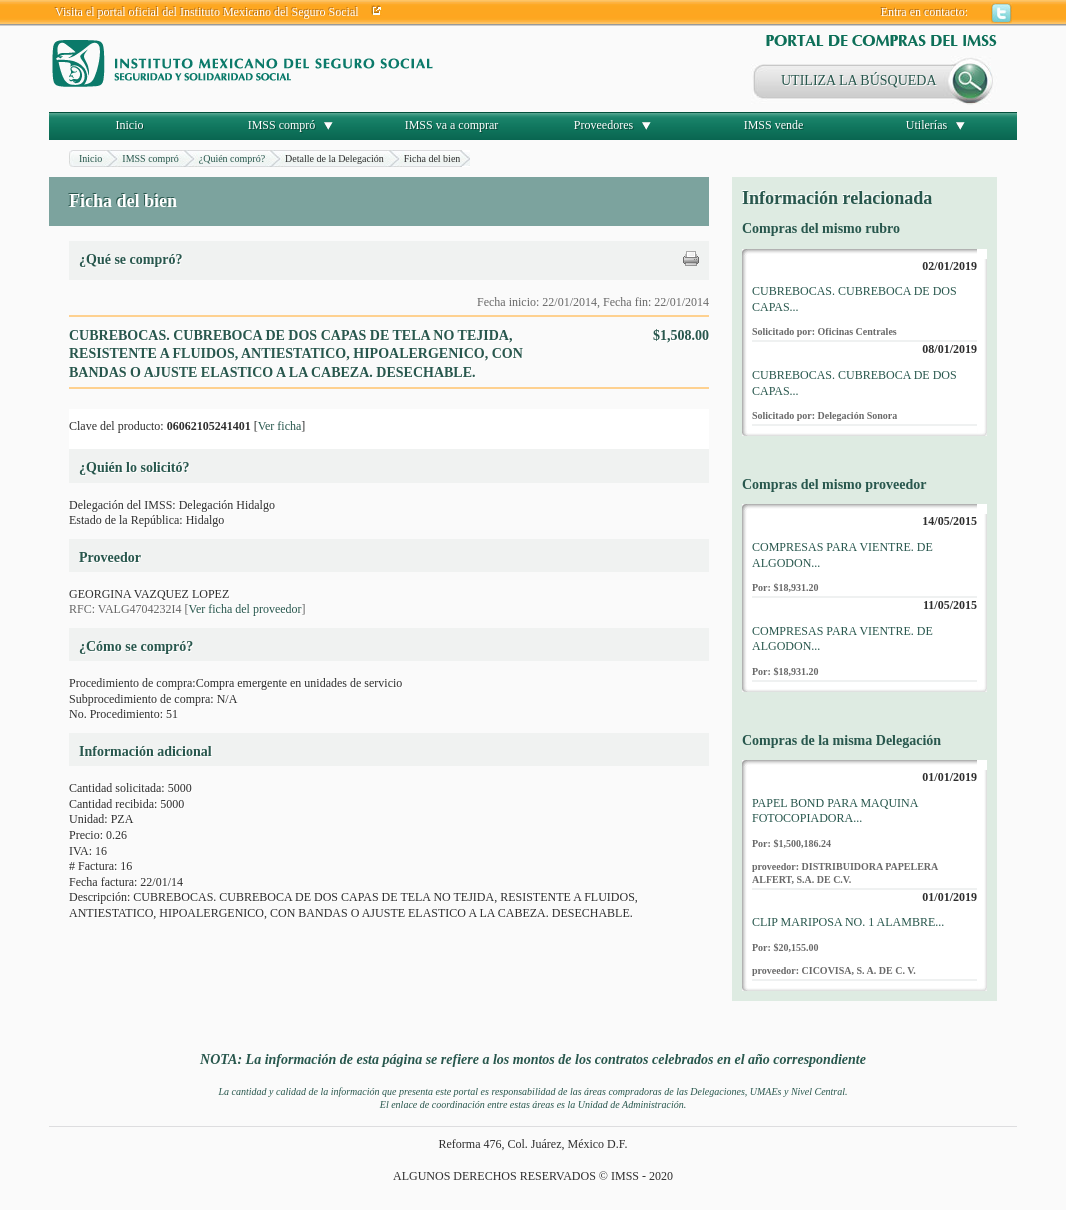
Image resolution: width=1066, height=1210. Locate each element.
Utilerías (926, 125)
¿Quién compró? (232, 158)
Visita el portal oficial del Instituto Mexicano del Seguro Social (207, 12)
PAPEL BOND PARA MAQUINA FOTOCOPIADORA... (835, 811)
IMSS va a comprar (452, 125)
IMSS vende (774, 125)
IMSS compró (282, 125)
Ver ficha (280, 426)
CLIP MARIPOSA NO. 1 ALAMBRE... (848, 922)
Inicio (130, 125)
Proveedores (603, 125)
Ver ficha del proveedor (245, 609)
